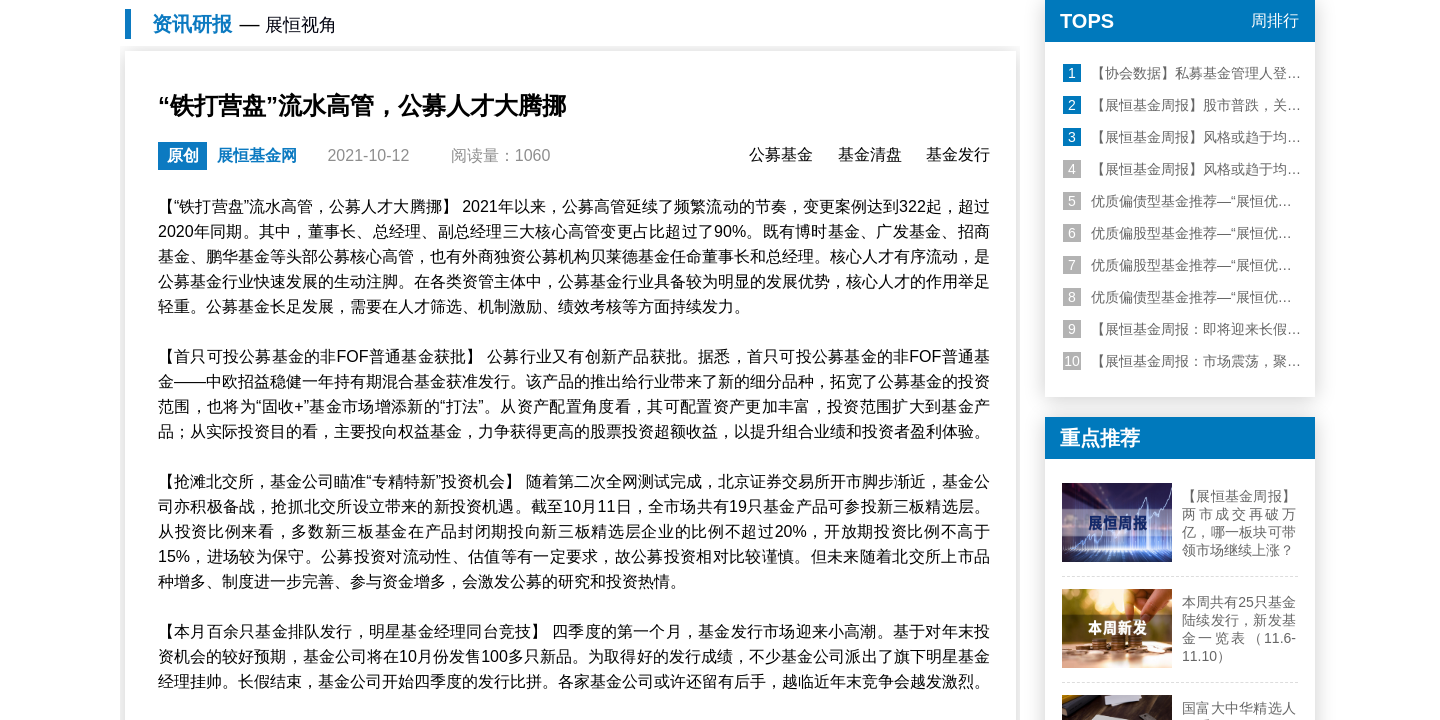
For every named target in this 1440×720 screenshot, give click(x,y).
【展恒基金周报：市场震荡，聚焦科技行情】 (1217, 607)
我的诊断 (1265, 182)
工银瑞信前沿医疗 (701, 104)
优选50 (226, 157)
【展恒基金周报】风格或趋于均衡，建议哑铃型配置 (1238, 383)
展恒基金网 (225, 228)
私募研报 (1031, 157)
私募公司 (607, 157)
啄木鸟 (225, 182)
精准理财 (372, 157)
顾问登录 (1157, 14)
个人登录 (961, 14)
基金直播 (1031, 182)
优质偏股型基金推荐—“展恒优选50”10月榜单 (1216, 511)
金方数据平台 (785, 182)
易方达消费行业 (826, 104)
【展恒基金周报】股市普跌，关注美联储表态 (1217, 351)
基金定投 (372, 182)
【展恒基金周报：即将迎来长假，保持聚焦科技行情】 (1245, 575)
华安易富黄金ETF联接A (551, 104)
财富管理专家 (785, 157)
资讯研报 (304, 228)
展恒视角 (961, 182)
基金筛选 (302, 157)
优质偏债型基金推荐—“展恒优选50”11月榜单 (1216, 447)
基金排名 (302, 182)
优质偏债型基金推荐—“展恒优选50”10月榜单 (1216, 543)
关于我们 (1275, 14)
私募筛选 (537, 182)
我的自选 (1195, 182)
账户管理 (1265, 157)
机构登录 (1059, 14)
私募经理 (607, 182)
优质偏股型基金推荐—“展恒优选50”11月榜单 (1216, 479)
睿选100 (534, 157)
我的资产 (1195, 157)
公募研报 (961, 157)
